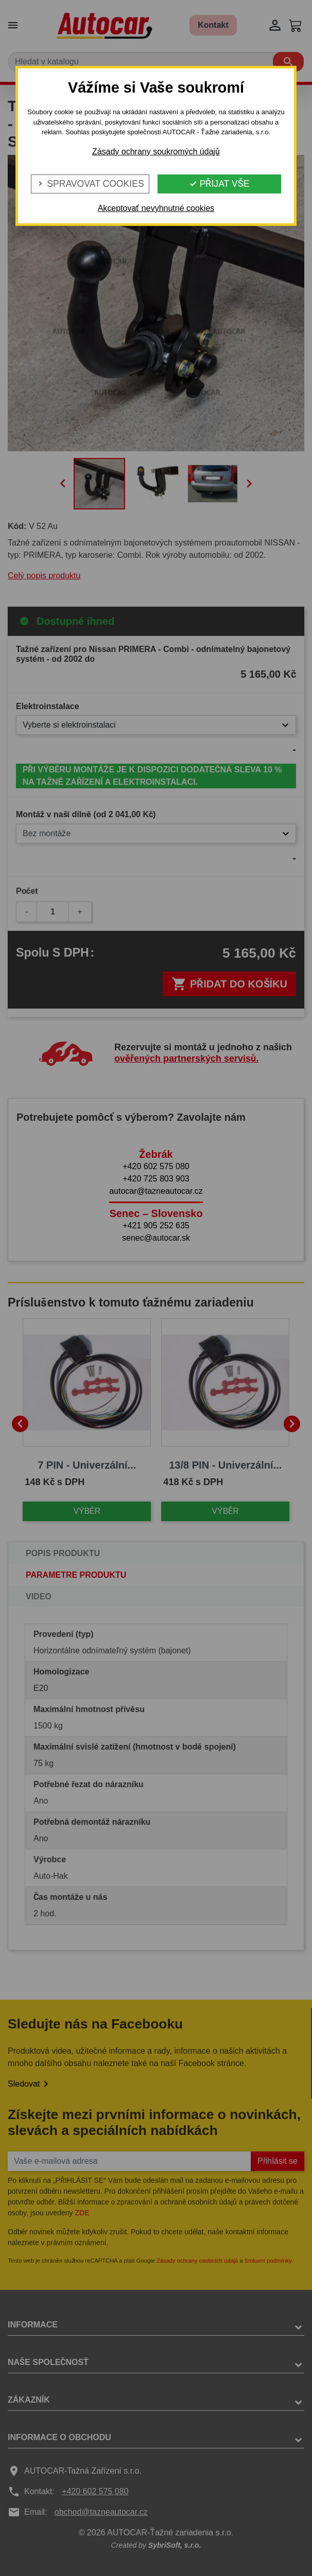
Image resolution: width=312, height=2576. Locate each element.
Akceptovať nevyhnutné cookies (156, 208)
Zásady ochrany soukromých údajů (156, 151)
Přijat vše (219, 184)
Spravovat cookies (90, 184)
